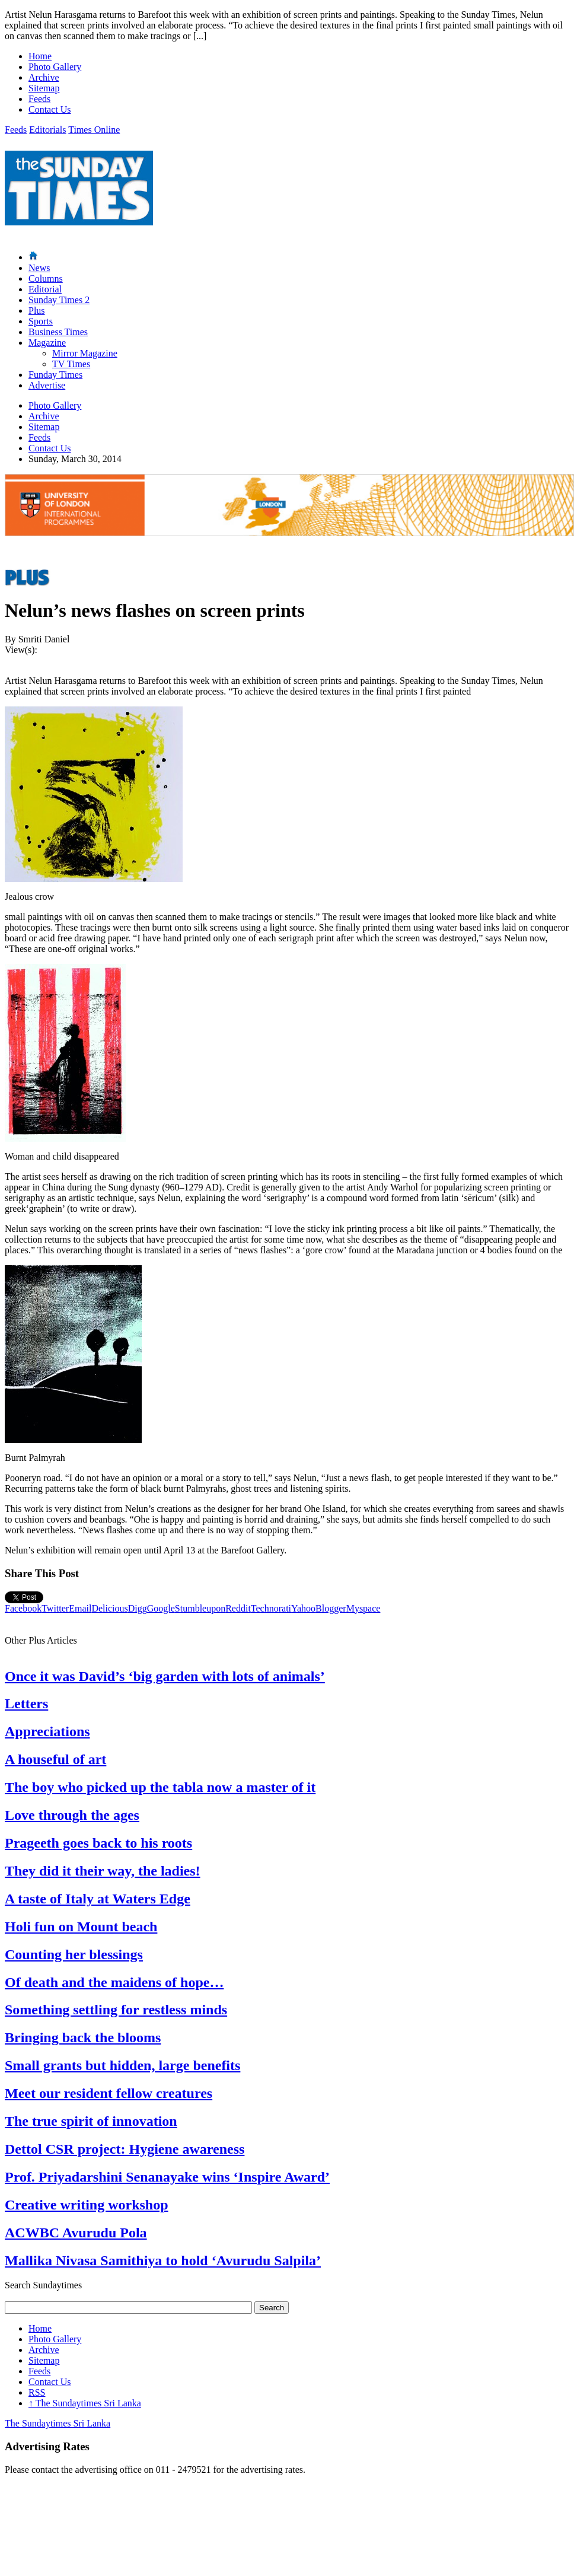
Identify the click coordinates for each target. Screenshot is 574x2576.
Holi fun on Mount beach (81, 1926)
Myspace (363, 1608)
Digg (137, 1608)
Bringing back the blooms (83, 2037)
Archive (43, 77)
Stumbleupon (200, 1608)
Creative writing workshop (86, 2204)
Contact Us (49, 109)
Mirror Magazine (84, 353)
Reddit (238, 1608)
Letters (26, 1703)
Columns (45, 278)
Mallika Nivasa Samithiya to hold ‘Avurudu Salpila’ (163, 2260)
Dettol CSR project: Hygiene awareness (124, 2149)
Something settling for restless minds (116, 2009)
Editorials (47, 130)
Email (80, 1608)
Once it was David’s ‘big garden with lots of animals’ (165, 1676)
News (39, 268)
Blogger (330, 1608)
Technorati (271, 1608)
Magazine (47, 342)
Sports (40, 321)
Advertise (46, 385)
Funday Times (55, 375)
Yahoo (303, 1608)
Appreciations (47, 1731)
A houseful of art (55, 1759)
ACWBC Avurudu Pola (76, 2232)
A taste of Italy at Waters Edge (97, 1898)
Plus (36, 310)
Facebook (23, 1608)
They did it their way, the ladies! (102, 1870)
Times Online (94, 130)
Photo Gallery (54, 67)
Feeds (39, 99)
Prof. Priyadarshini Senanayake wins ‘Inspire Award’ (167, 2177)
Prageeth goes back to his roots (98, 1843)
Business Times (58, 332)
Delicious (109, 1608)
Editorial (45, 289)
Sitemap (43, 88)
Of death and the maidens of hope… (114, 1982)
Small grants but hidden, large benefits (122, 2065)
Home (40, 56)
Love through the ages (72, 1815)
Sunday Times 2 (59, 300)
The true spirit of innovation (91, 2121)
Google (161, 1608)
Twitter (55, 1608)
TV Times (71, 364)
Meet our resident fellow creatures (108, 2093)
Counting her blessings (74, 1954)
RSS (36, 2392)
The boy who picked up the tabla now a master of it (160, 1787)
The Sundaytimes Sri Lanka (84, 2403)
